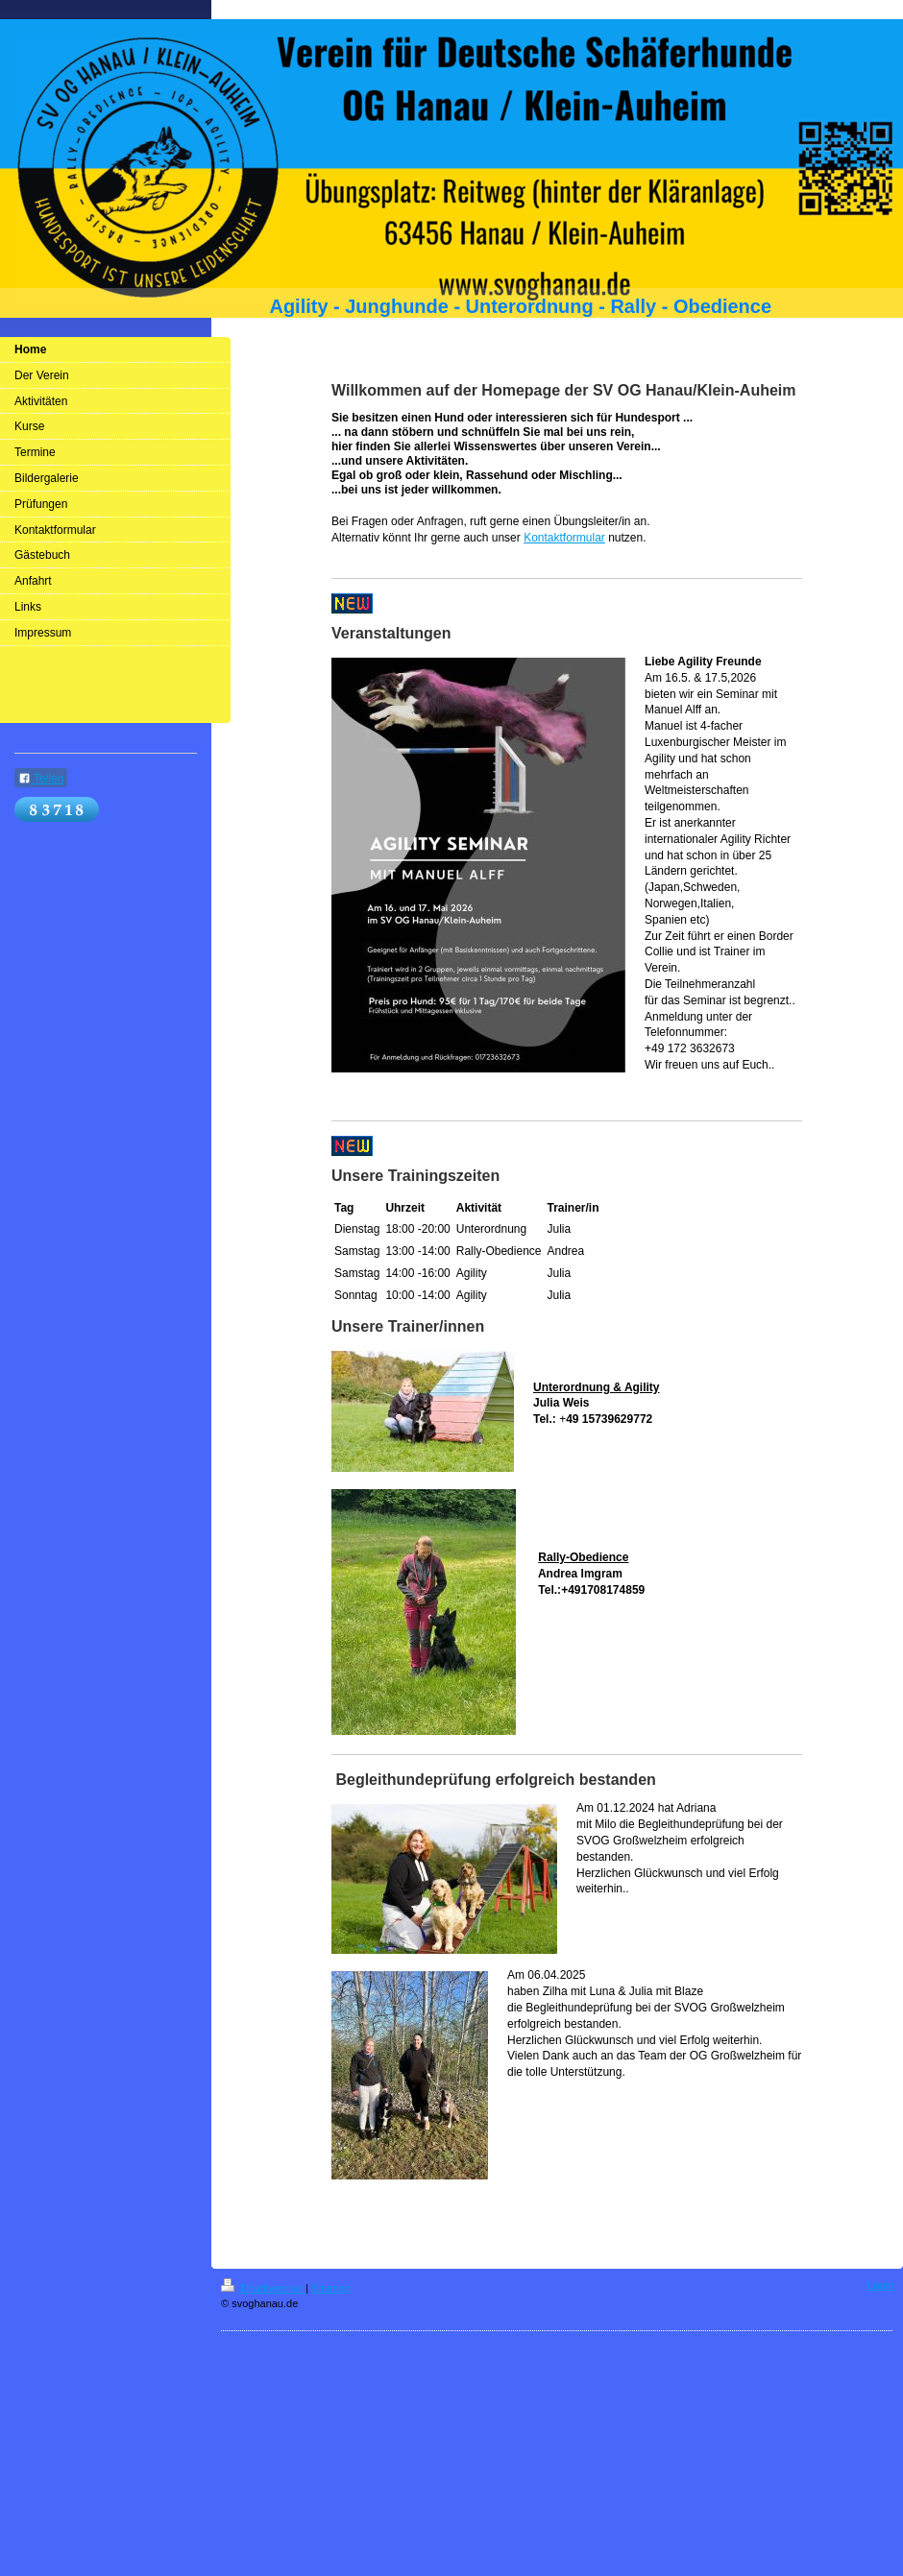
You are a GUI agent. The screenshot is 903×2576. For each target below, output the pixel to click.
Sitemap (330, 2288)
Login (880, 2285)
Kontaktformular (564, 537)
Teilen (40, 778)
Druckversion (263, 2288)
